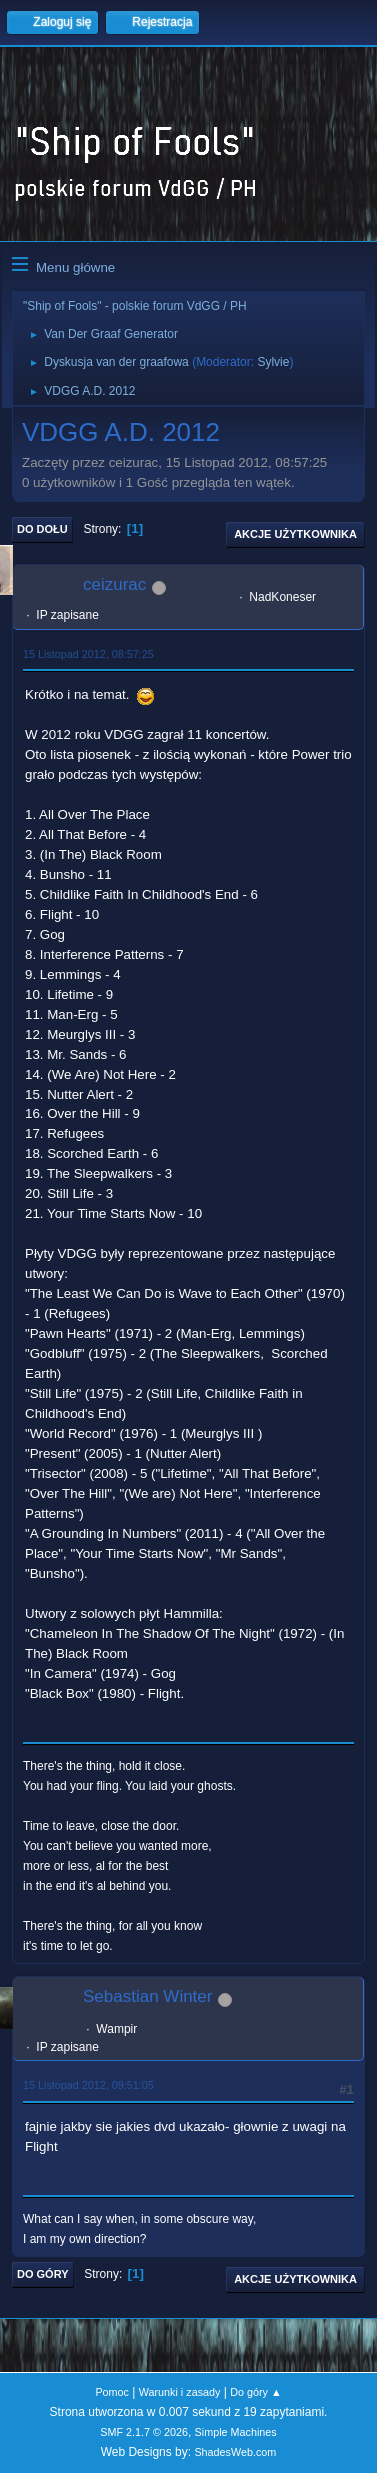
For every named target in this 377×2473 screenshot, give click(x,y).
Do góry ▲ (255, 2392)
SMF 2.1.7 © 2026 (144, 2432)
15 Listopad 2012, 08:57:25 (88, 654)
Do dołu (42, 529)
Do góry (43, 2274)
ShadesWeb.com (235, 2452)
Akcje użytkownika (295, 534)
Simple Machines (236, 2432)
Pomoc (112, 2392)
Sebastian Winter (147, 1996)
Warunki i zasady (180, 2392)
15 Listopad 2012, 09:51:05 (88, 2085)
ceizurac (114, 584)
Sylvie (273, 362)
